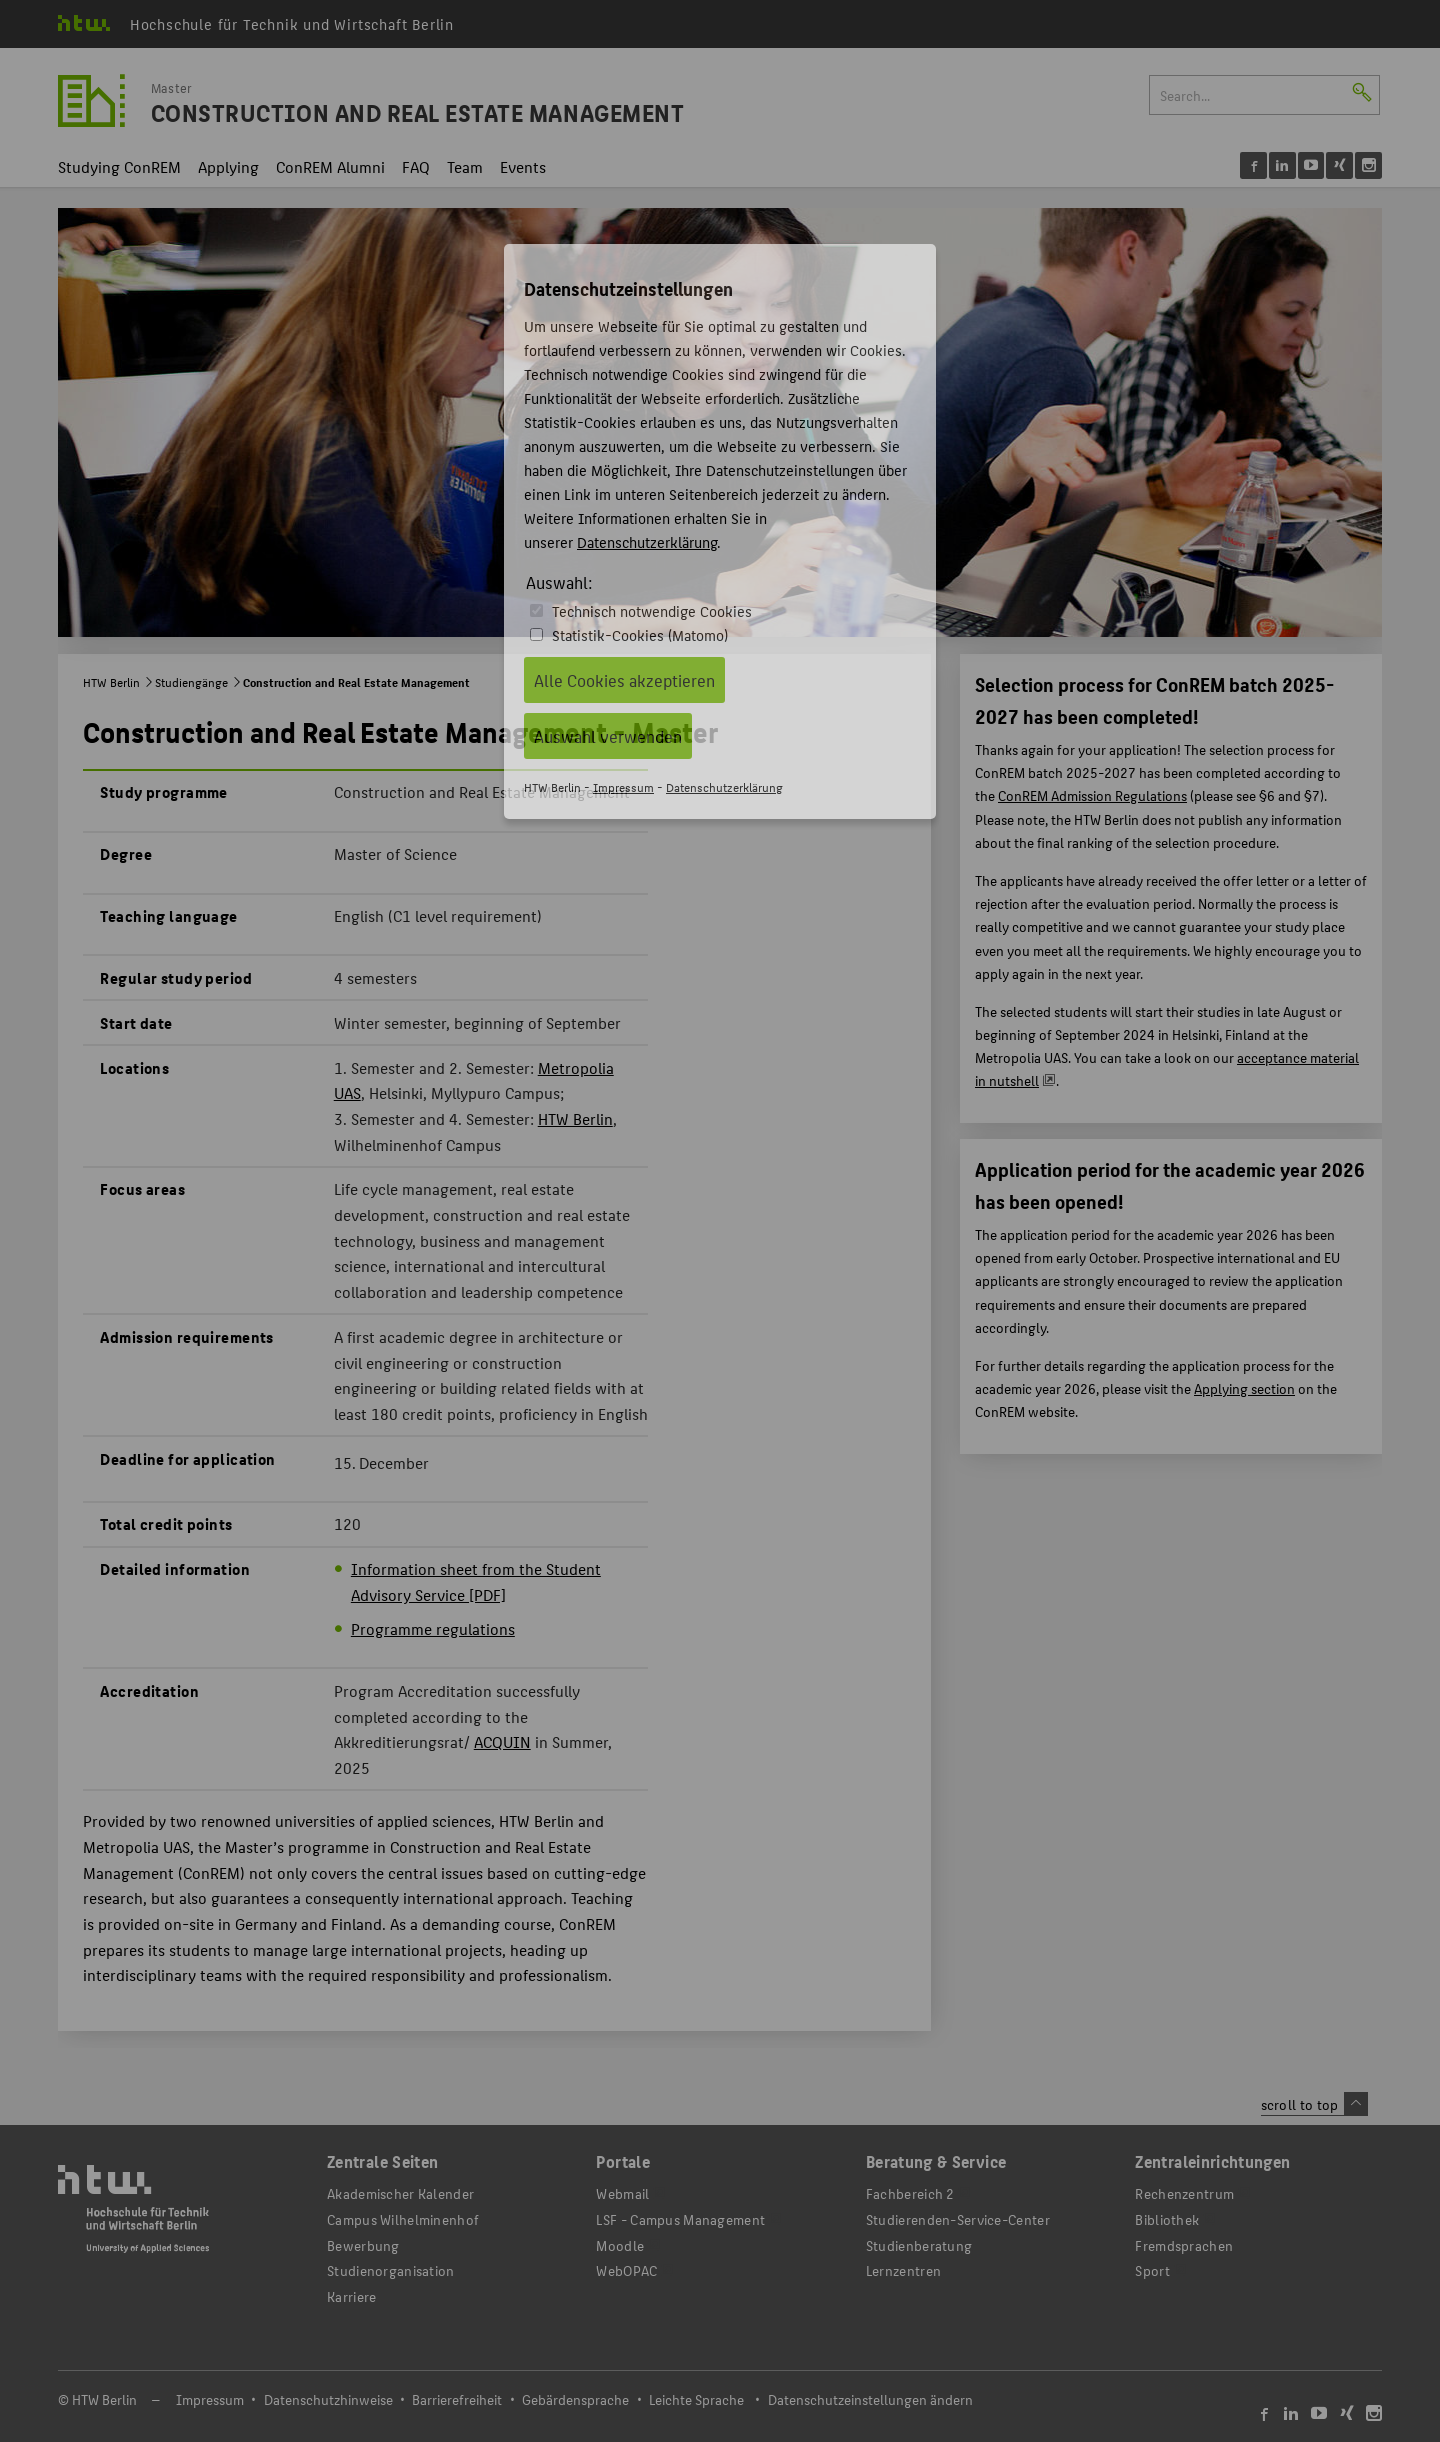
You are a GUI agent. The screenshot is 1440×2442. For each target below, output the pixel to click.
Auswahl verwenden (608, 736)
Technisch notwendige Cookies (652, 610)
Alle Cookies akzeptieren (624, 680)
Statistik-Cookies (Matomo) (640, 634)
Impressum (623, 786)
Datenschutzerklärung (647, 541)
